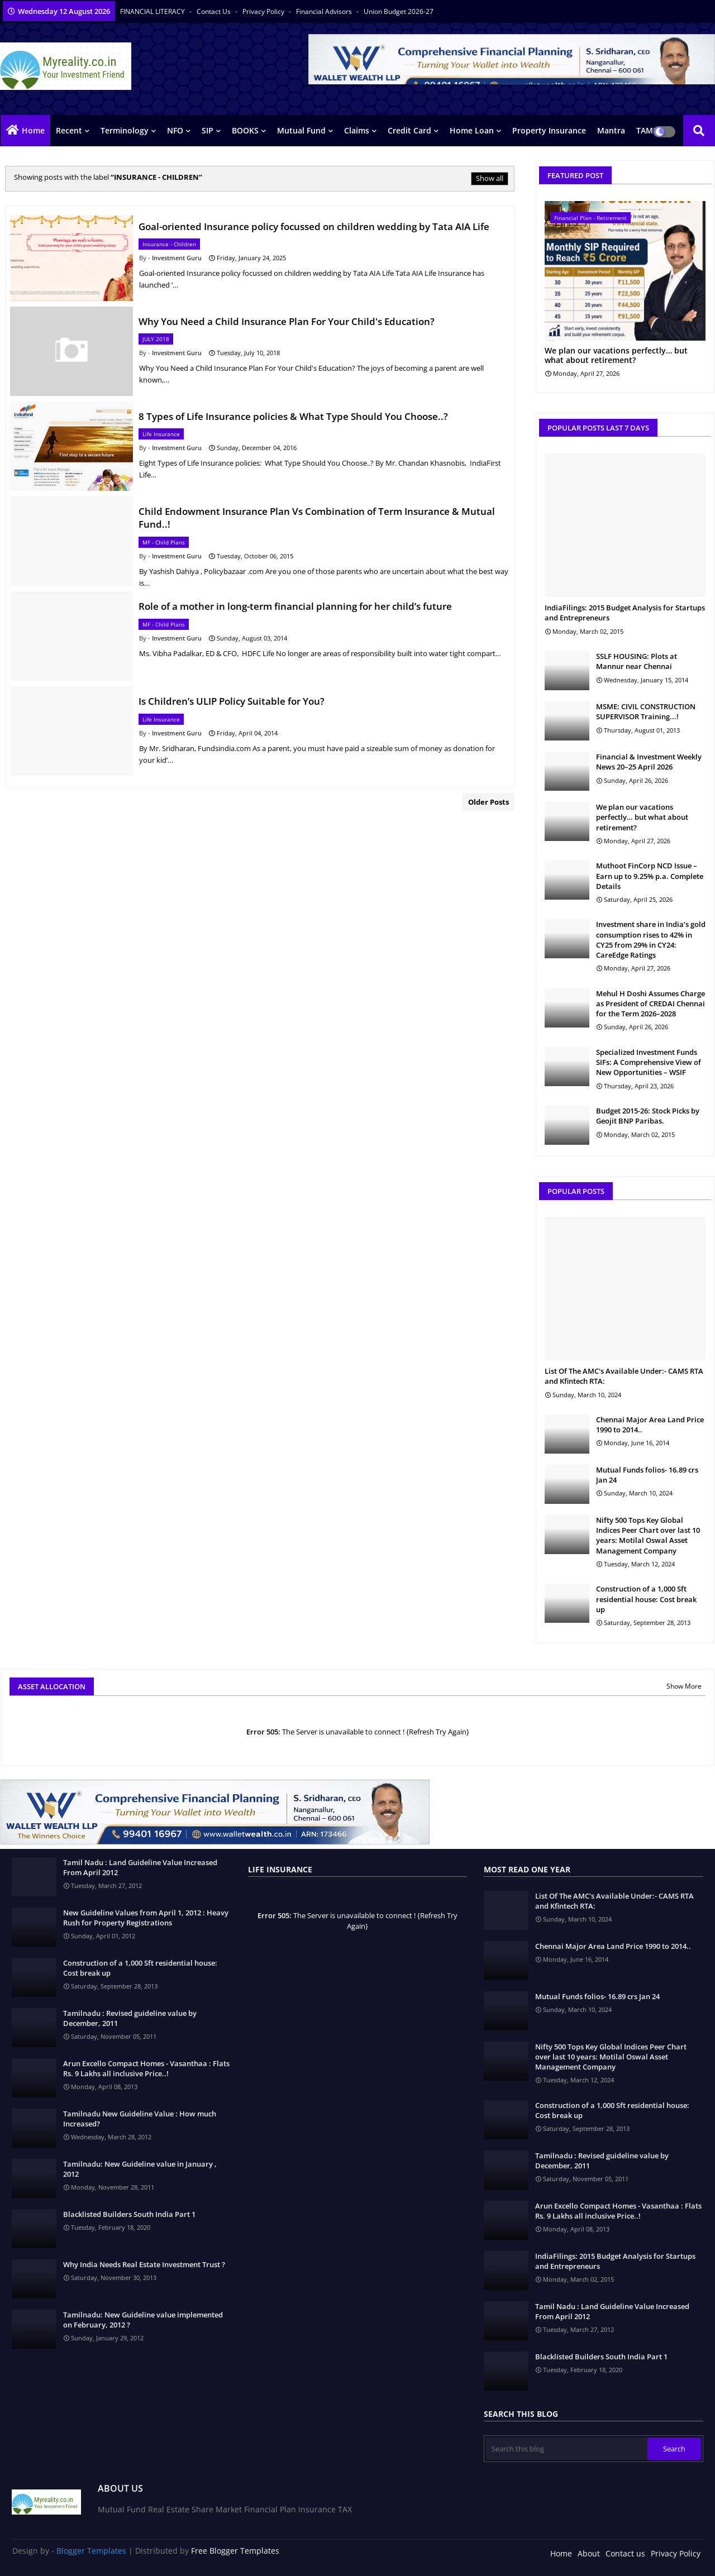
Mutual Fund (301, 130)
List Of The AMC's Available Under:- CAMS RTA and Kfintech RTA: (624, 1376)
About (589, 2553)
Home (33, 130)
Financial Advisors (325, 11)
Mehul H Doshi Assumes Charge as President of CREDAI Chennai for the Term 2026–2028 (650, 1003)
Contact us (214, 11)
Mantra (611, 130)
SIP (207, 130)
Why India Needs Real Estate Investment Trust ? (144, 2264)
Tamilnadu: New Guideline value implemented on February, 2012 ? (143, 2320)
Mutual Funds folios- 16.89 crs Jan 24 (647, 1475)
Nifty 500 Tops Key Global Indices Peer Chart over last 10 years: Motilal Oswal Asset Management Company (648, 1535)
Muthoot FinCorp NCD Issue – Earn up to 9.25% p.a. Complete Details (649, 876)
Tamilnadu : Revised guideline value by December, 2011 (130, 2018)
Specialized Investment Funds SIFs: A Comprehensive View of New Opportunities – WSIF (648, 1062)
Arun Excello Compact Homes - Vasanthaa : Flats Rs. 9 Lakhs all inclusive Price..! (146, 2068)
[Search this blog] (566, 2449)
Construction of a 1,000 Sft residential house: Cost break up (646, 1599)
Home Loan (472, 130)
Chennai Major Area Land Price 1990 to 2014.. (650, 1424)
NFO (175, 130)
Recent (69, 130)
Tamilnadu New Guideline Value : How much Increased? (139, 2119)
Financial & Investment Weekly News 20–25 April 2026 (649, 762)
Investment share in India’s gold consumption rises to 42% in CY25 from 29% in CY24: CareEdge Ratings (651, 939)
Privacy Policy (264, 11)
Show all (489, 178)
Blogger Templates (91, 2550)
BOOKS (245, 130)
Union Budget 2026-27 (398, 11)
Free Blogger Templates (235, 2550)
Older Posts (488, 802)
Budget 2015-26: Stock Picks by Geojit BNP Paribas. (647, 1116)
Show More (684, 1686)
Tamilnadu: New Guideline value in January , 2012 (140, 2169)
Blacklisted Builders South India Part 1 (129, 2214)
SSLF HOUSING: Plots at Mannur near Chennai (636, 661)
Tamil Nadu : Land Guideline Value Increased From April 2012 (140, 1867)
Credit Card (409, 130)
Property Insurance (549, 130)
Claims (356, 130)
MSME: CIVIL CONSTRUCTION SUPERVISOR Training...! (645, 711)
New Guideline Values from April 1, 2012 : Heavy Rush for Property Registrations (145, 1918)
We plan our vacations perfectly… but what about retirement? (616, 355)
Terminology (125, 130)
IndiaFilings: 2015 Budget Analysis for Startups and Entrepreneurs (625, 613)
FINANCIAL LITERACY (153, 11)
